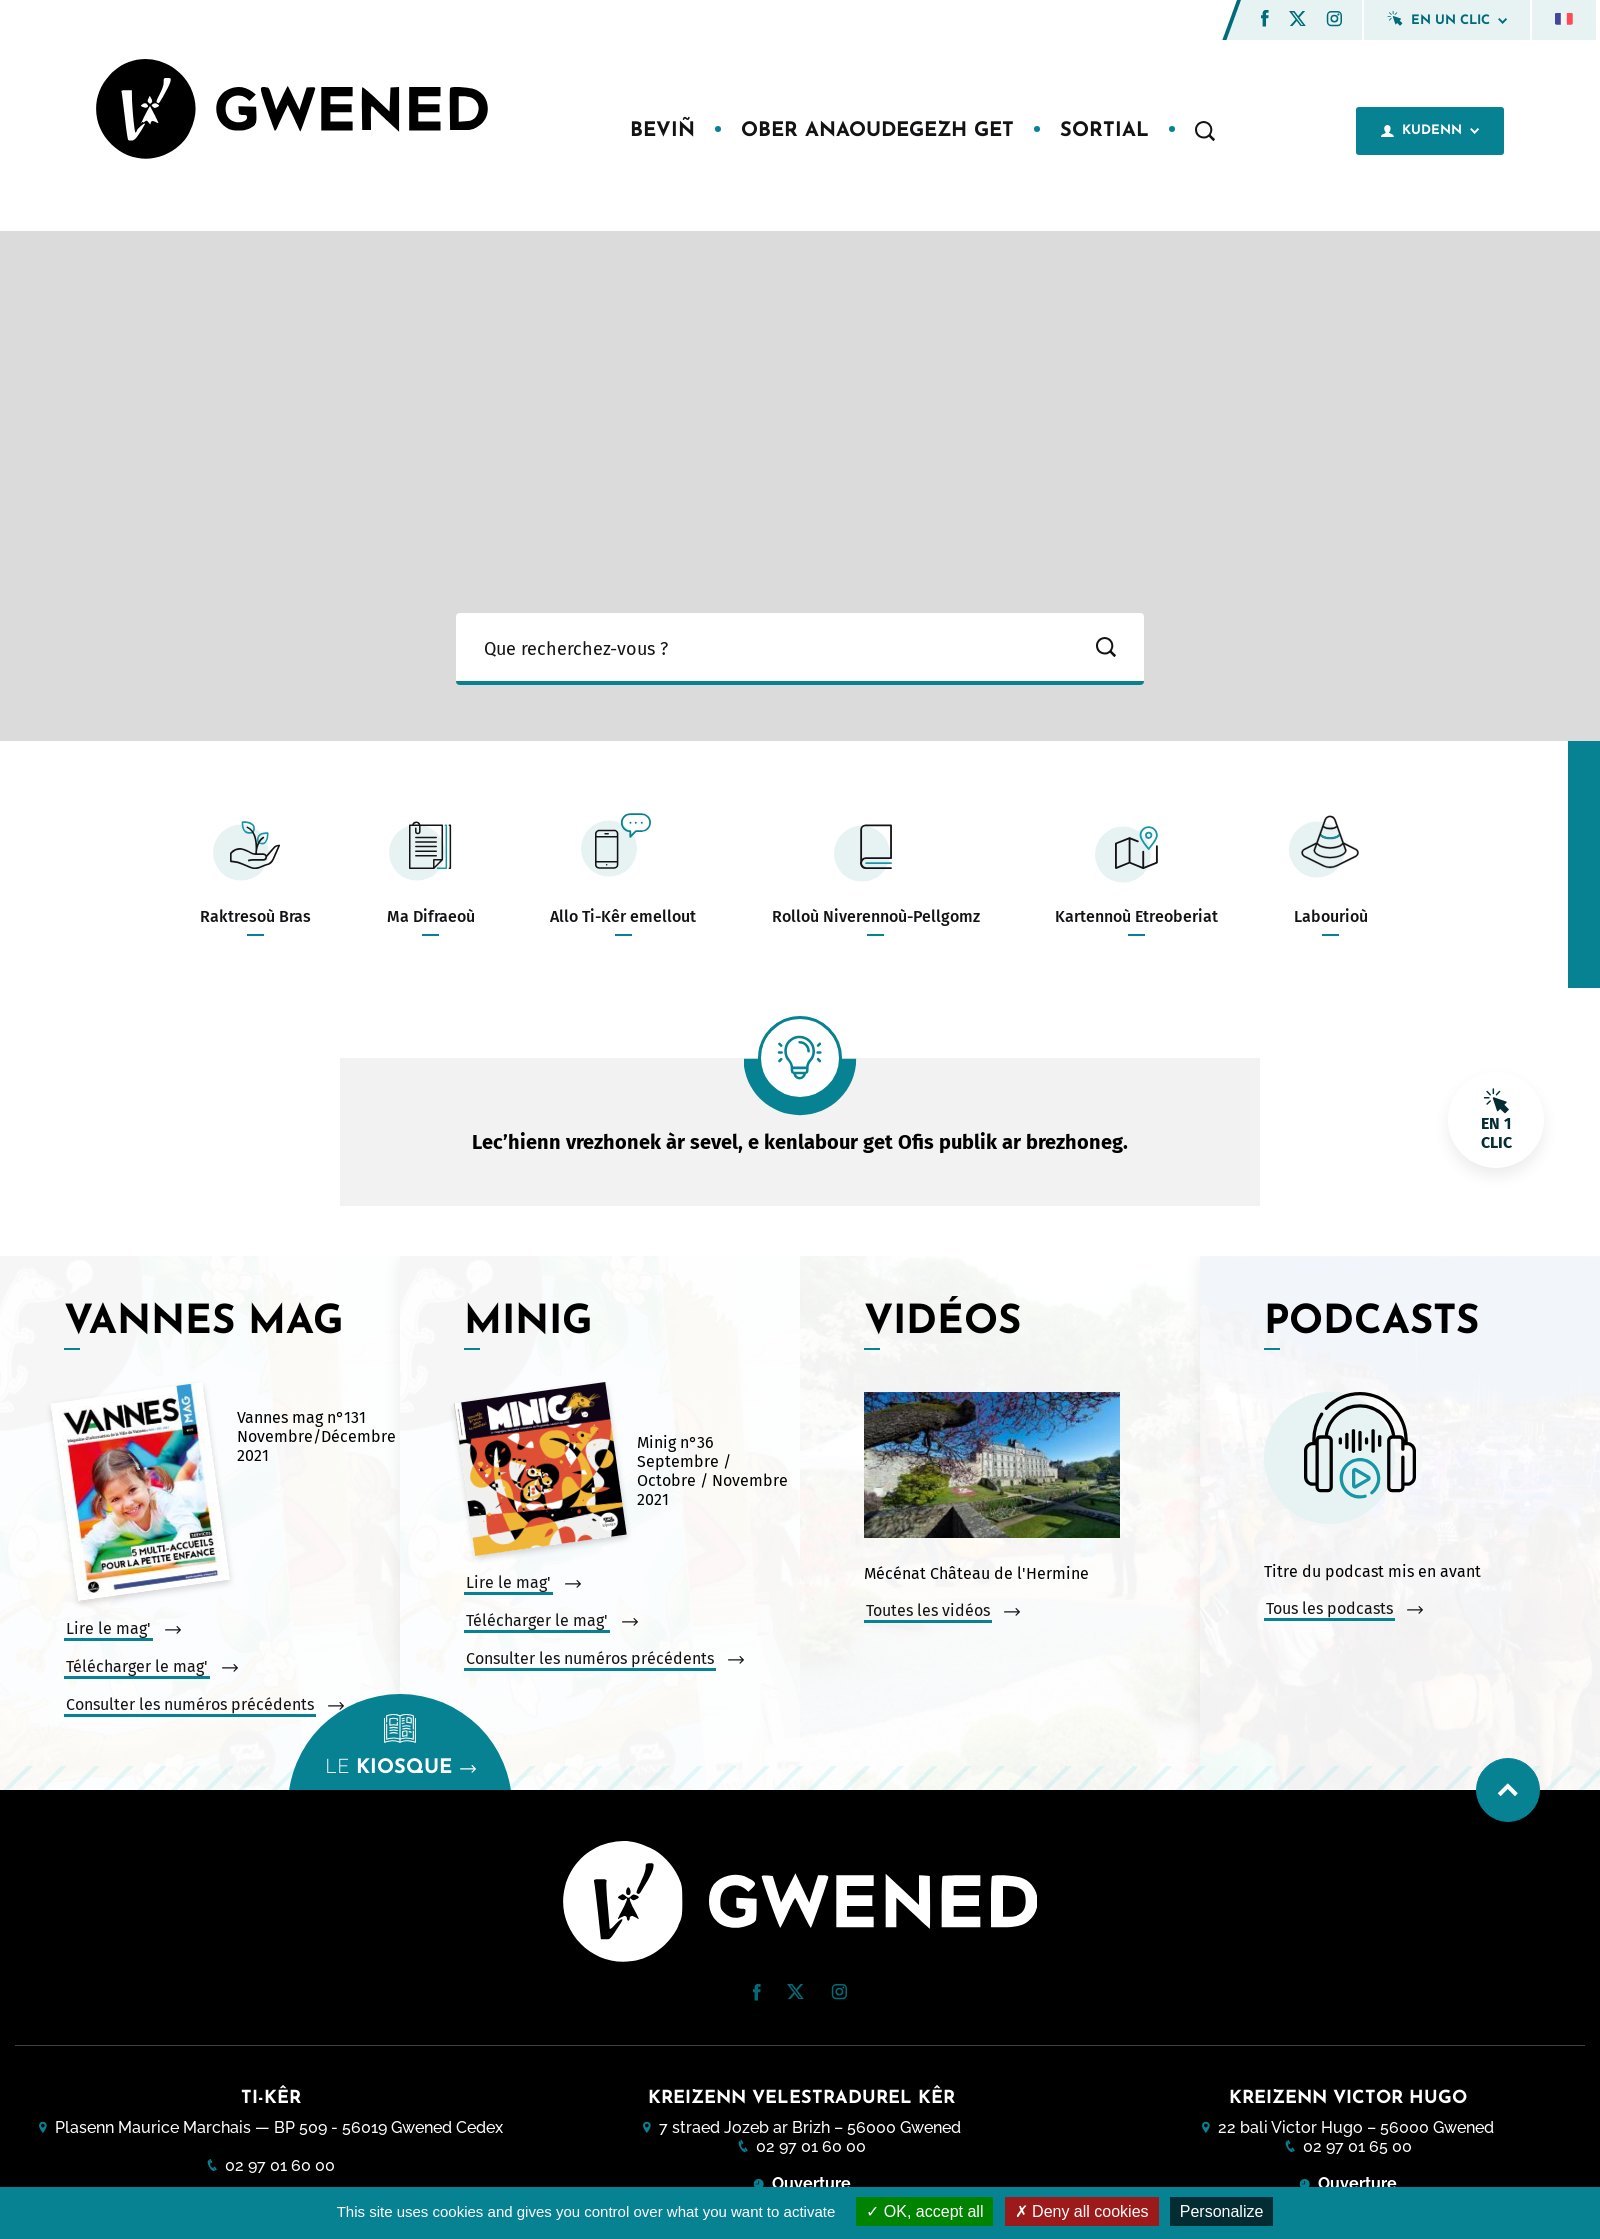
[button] (1265, 18)
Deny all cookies (1082, 2211)
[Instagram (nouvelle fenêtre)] (1334, 21)
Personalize (1222, 2211)
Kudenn (1430, 131)
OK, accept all (924, 2211)
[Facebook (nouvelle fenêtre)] (1265, 21)
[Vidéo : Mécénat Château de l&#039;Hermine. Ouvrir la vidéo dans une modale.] (1027, 1467)
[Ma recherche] (762, 649)
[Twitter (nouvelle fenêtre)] (1297, 20)
